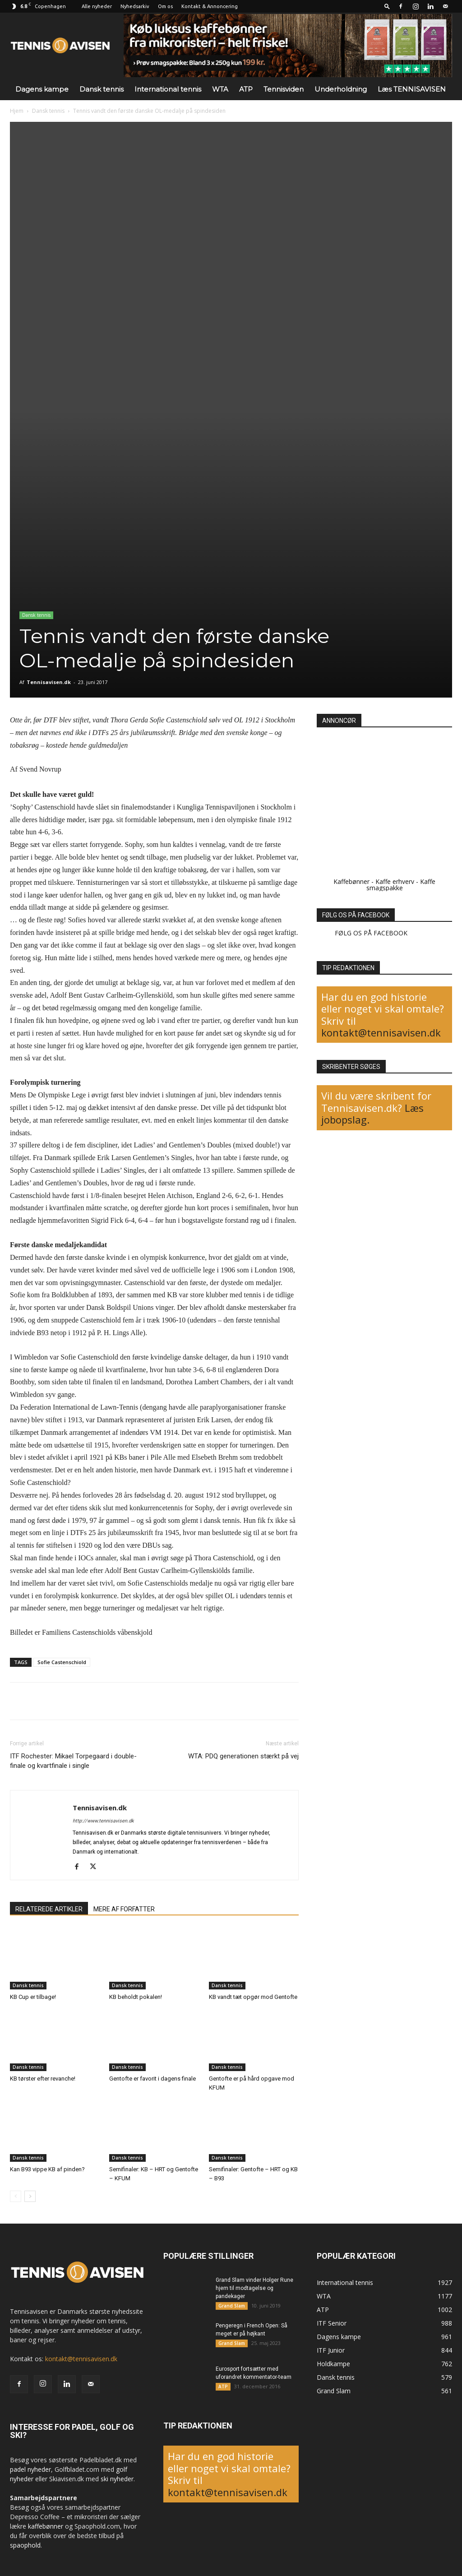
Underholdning (340, 89)
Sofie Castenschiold (61, 1662)
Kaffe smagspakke (401, 884)
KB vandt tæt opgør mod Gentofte (253, 1996)
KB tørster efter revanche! (42, 2078)
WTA (220, 89)
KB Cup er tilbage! (33, 1996)
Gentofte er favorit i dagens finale (152, 2078)
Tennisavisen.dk (49, 682)
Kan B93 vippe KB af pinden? (47, 2169)
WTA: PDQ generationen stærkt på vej (243, 1756)
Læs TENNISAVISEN (412, 89)
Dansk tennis (101, 89)
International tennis (167, 89)
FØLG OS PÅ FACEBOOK (355, 915)
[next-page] (30, 2196)
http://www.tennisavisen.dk (103, 1821)
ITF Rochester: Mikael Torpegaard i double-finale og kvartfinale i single (73, 1761)
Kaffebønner (351, 881)
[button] (387, 6)
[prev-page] (15, 2196)
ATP (246, 89)
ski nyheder (117, 2478)
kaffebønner (45, 2526)
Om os (165, 6)
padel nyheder (30, 2469)
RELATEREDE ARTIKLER (49, 1909)
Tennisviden (283, 89)
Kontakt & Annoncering (209, 6)
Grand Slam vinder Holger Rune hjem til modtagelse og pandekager (254, 2288)
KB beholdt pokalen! (135, 1996)
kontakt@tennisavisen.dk (381, 1032)
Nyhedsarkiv (134, 6)
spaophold (25, 2545)
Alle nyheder (97, 6)
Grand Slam (231, 2306)
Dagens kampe (42, 89)
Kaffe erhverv (394, 881)
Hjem (16, 111)
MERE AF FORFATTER (124, 1909)
